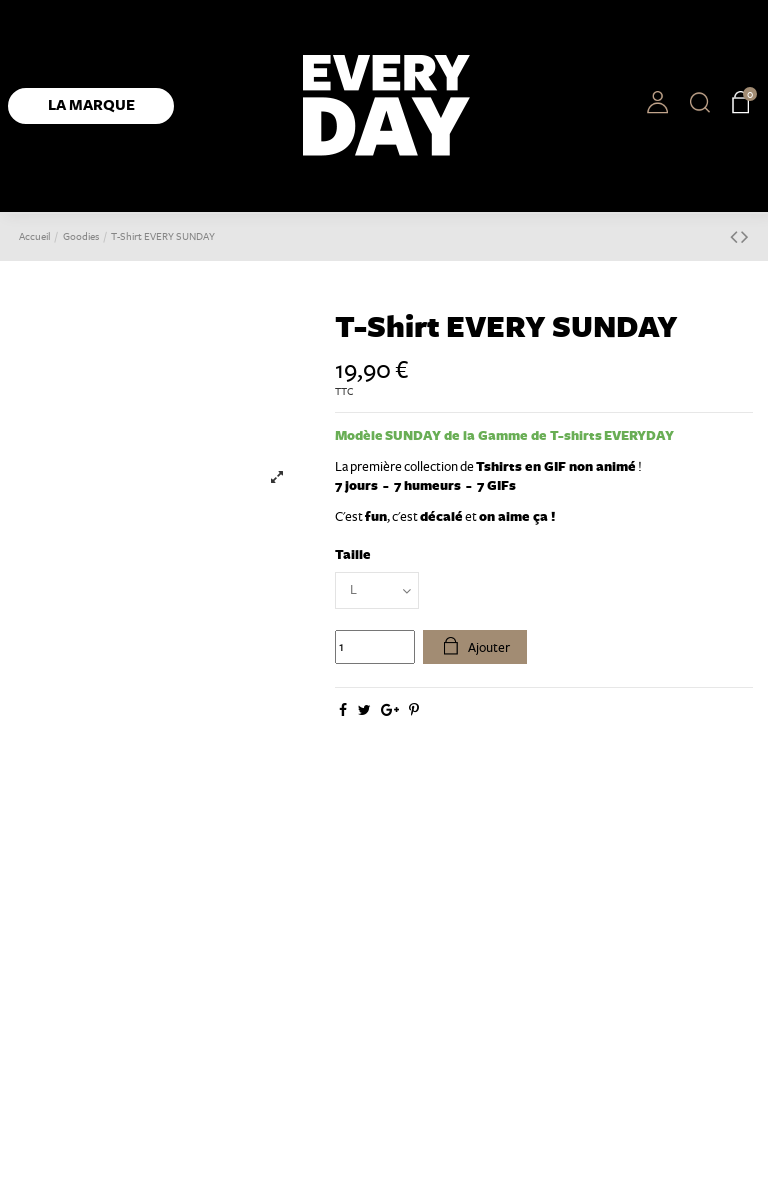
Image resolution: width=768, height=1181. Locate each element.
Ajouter (475, 647)
